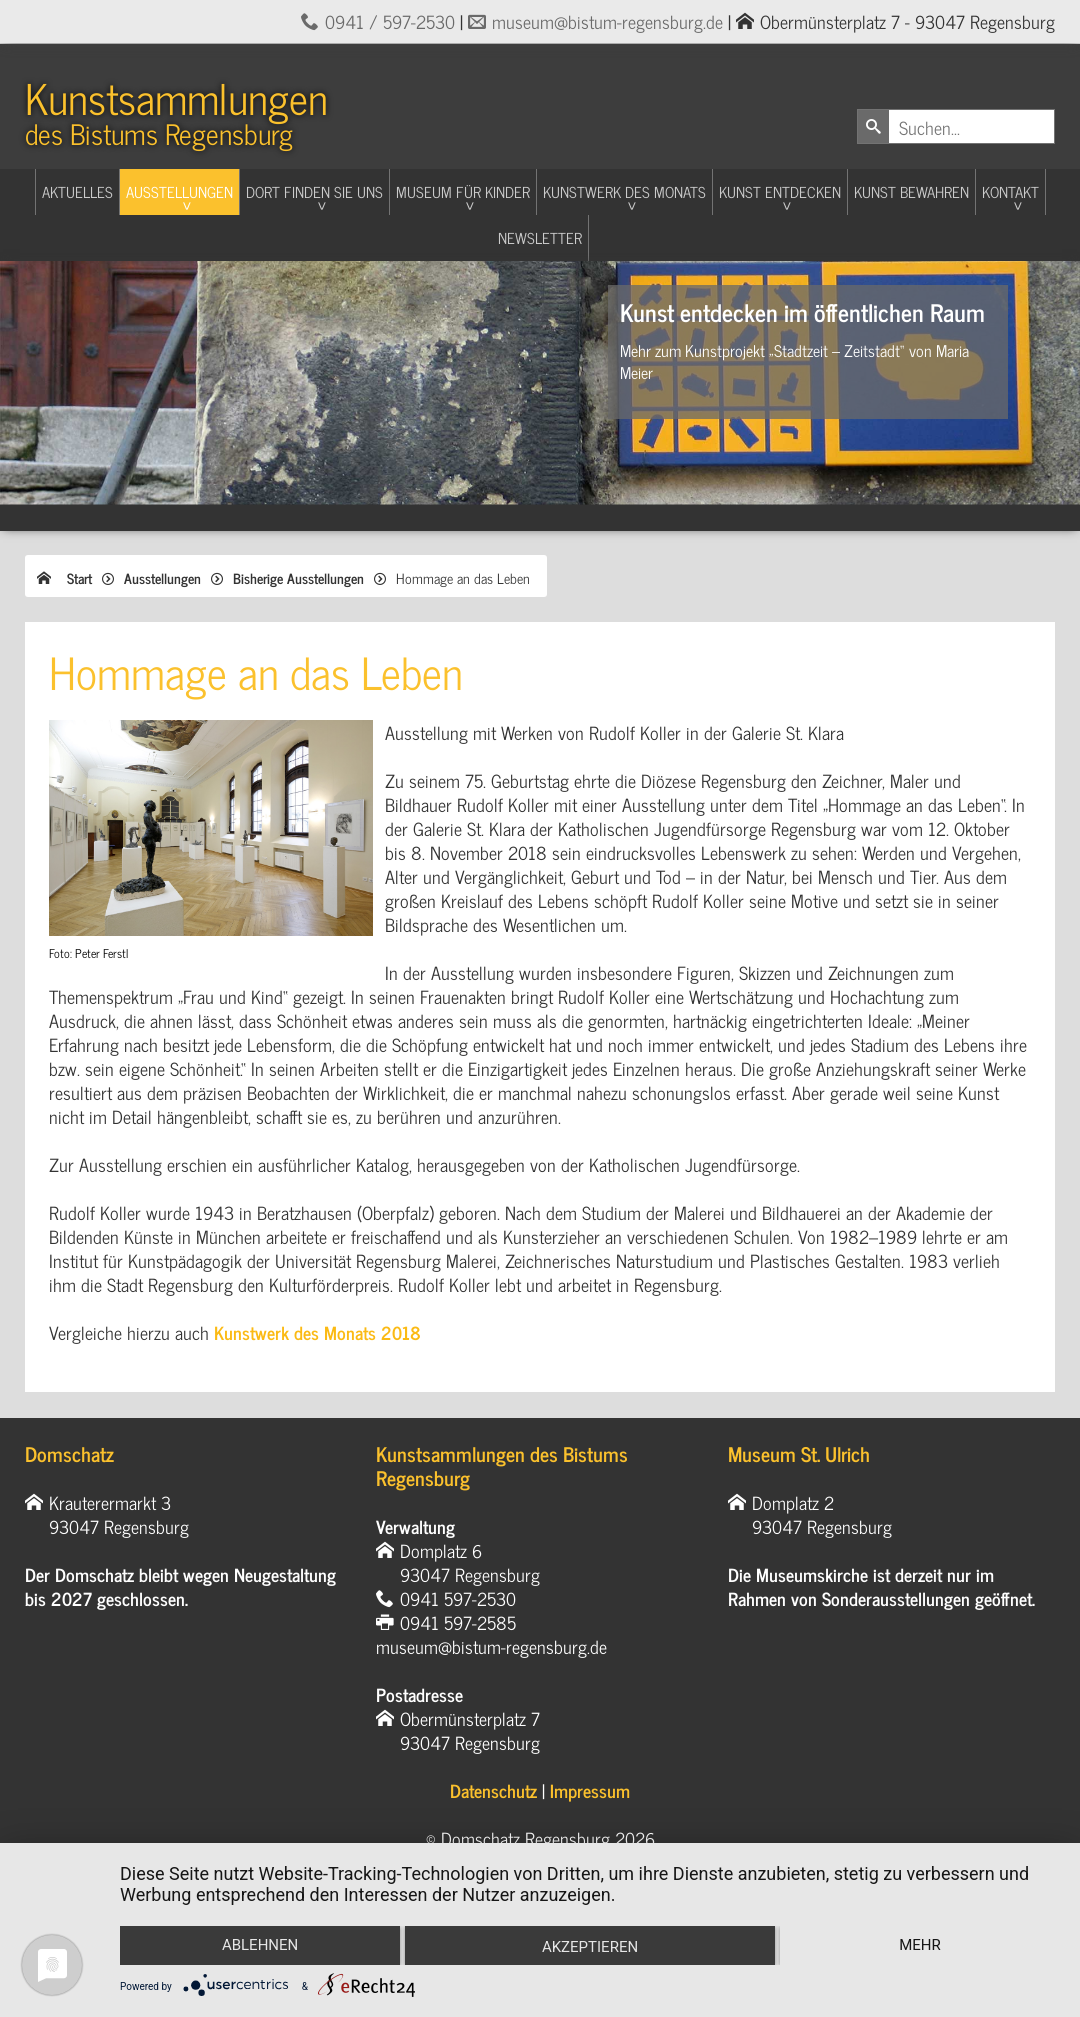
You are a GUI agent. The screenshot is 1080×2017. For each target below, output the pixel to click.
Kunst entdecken (780, 191)
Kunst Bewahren (911, 191)
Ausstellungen (179, 191)
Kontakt (1010, 191)
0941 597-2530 (458, 1598)
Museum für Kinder (463, 191)
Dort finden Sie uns (314, 191)
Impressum (590, 1790)
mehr (921, 1945)
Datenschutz (493, 1790)
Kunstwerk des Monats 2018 (317, 1332)
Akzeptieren (590, 1947)
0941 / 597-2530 (390, 21)
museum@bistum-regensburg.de (607, 21)
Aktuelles (77, 191)
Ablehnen (259, 1945)
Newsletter (540, 237)
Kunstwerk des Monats (624, 191)
